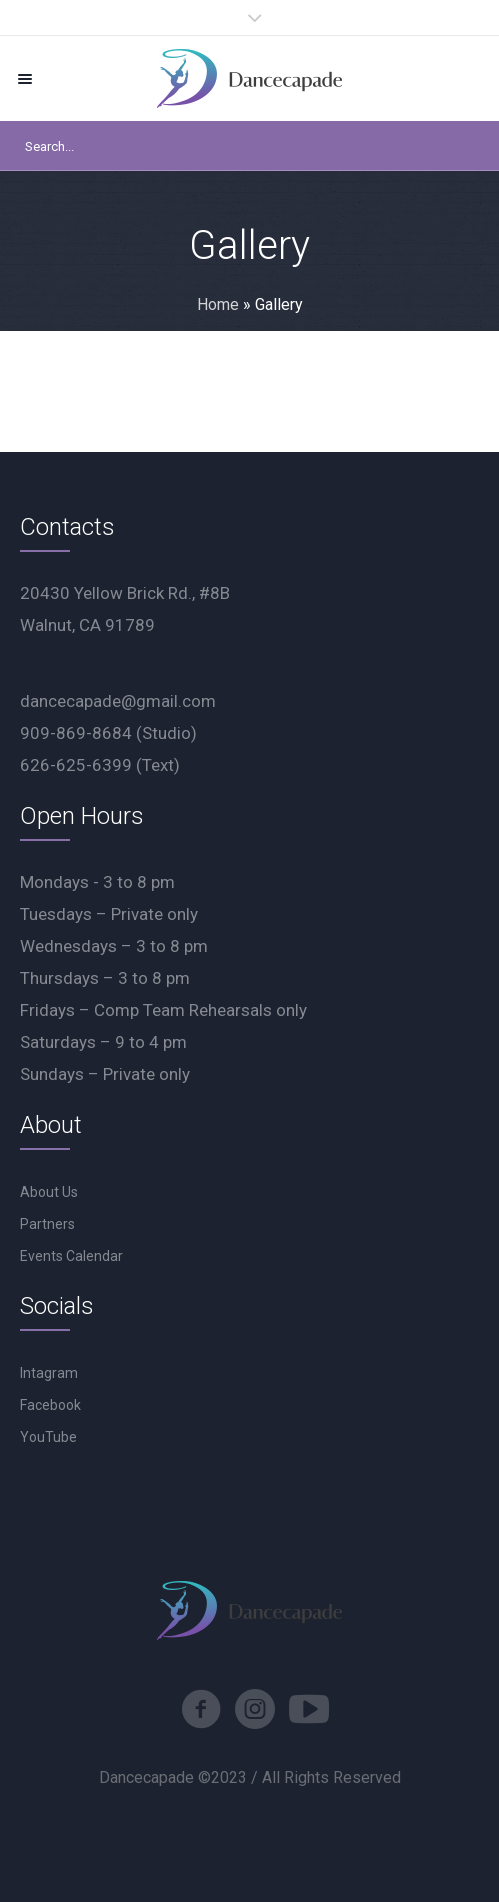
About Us (49, 1192)
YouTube (48, 1437)
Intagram (49, 1373)
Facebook (50, 1405)
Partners (47, 1224)
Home (218, 304)
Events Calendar (71, 1256)
